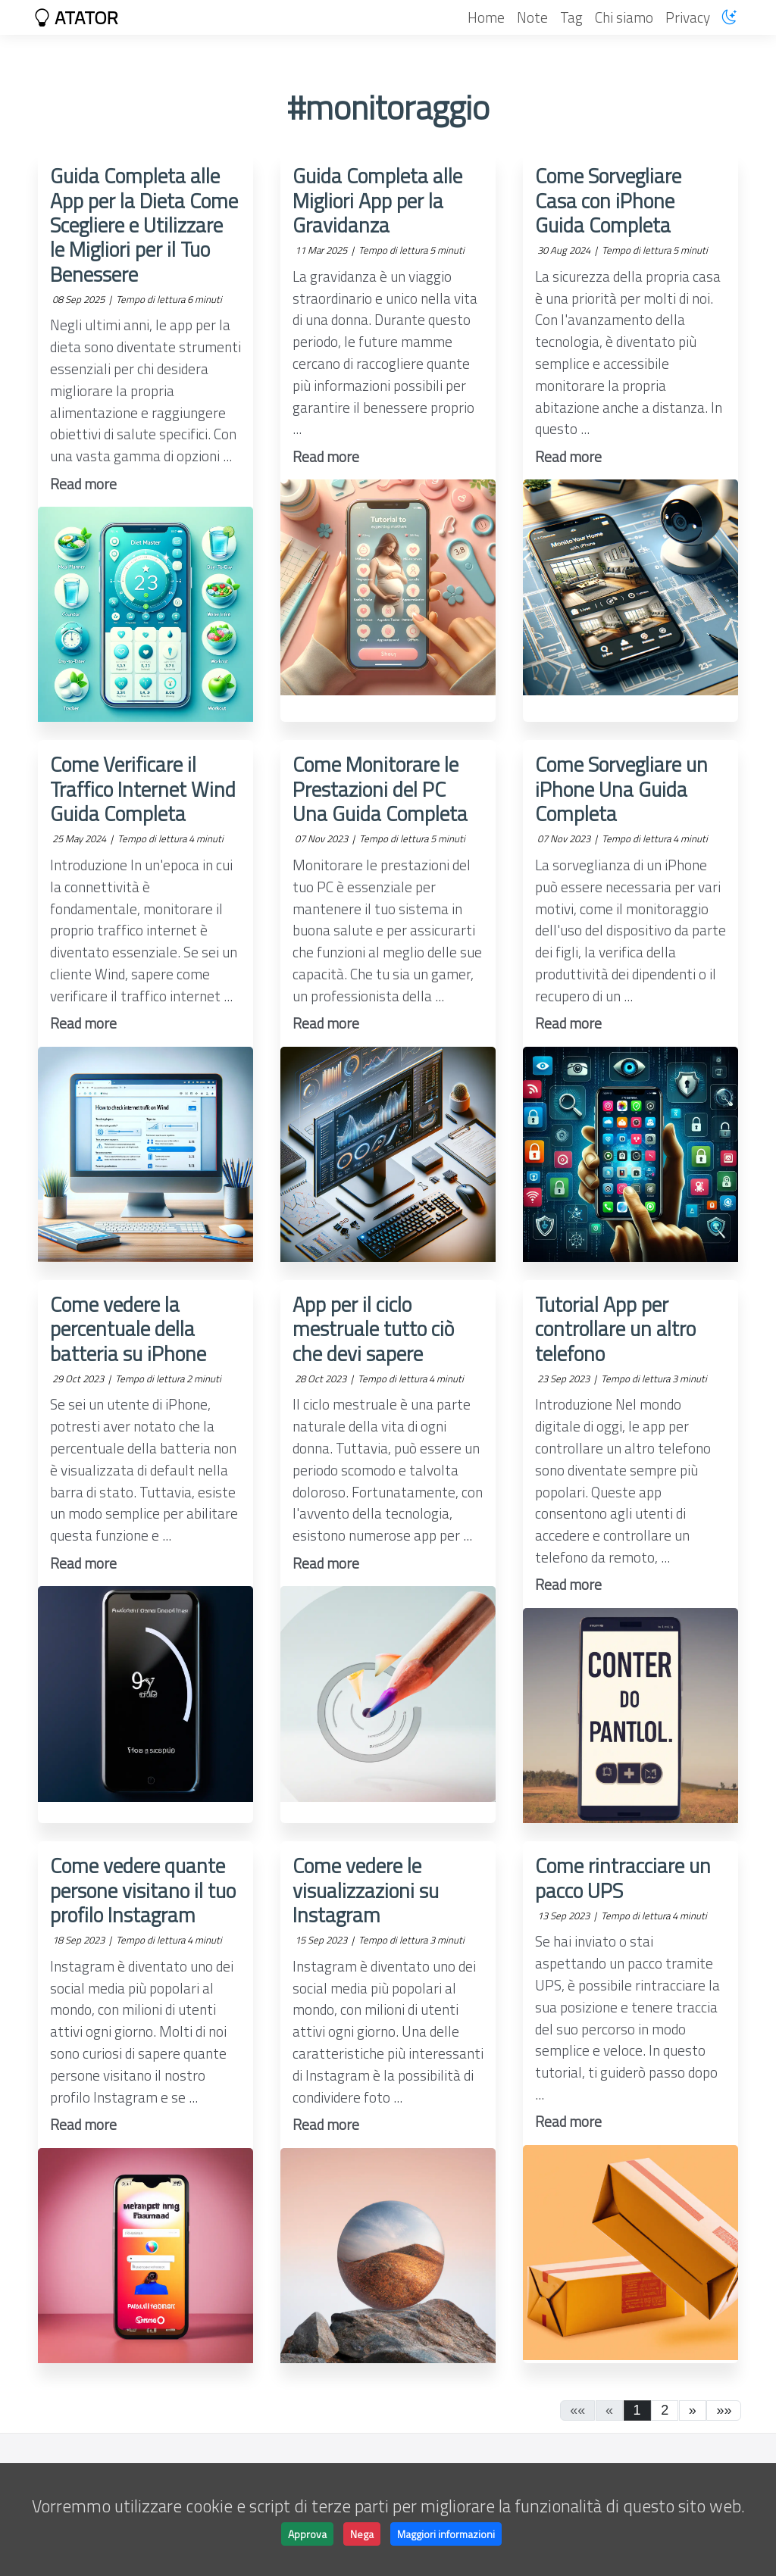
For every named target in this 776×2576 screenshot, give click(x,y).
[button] (692, 2410)
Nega (362, 2534)
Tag (571, 17)
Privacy (687, 17)
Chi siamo (624, 17)
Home (486, 17)
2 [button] (664, 2410)
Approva (307, 2534)
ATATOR (75, 17)
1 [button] (637, 2410)
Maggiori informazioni (446, 2534)
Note (532, 17)
